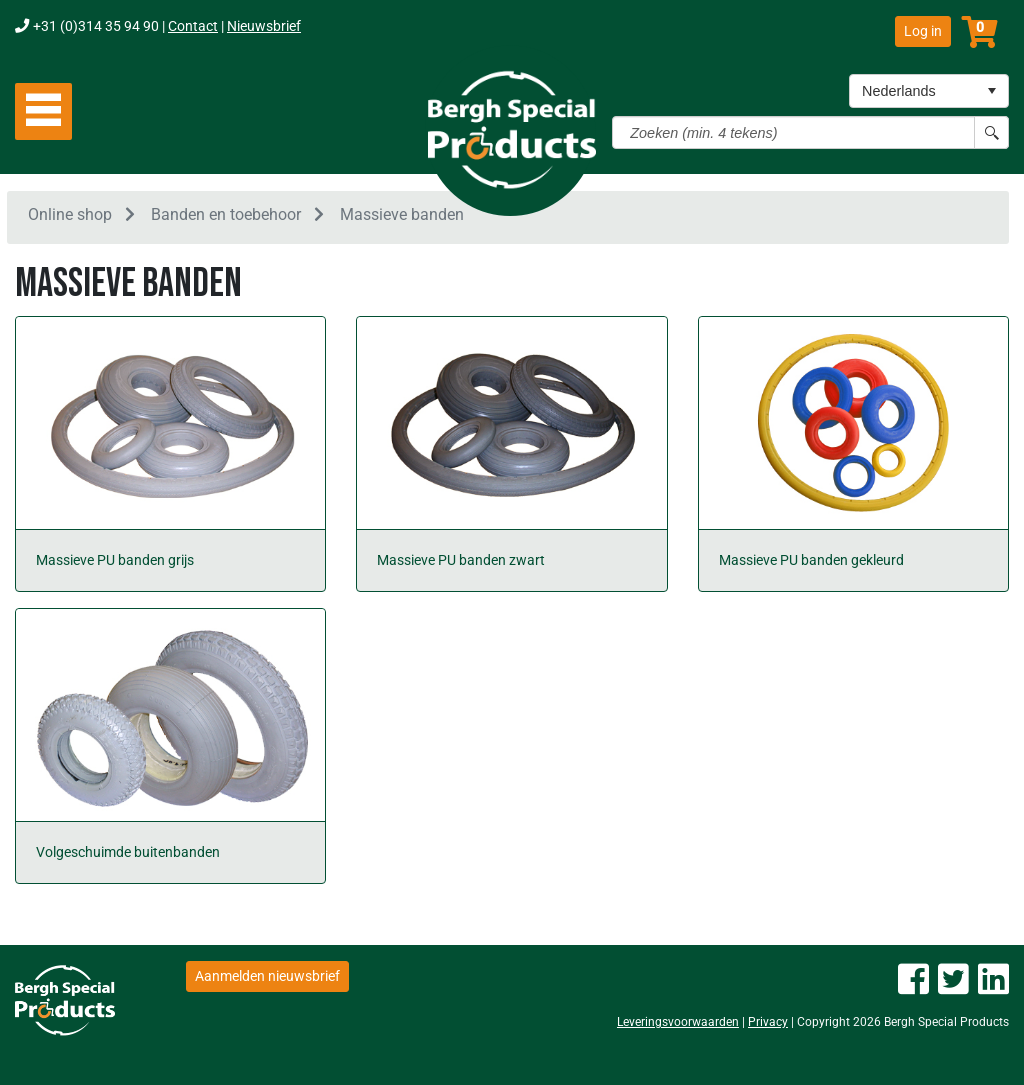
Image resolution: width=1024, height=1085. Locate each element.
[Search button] (991, 132)
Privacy (768, 1022)
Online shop (70, 218)
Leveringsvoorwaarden (678, 1022)
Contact (193, 26)
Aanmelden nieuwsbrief (267, 976)
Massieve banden (402, 218)
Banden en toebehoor (226, 218)
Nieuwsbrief (264, 26)
